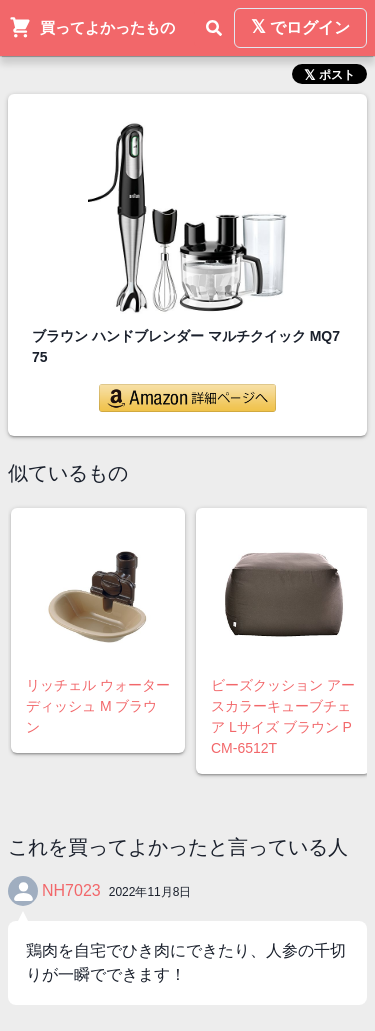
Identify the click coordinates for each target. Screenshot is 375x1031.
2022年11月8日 (150, 892)
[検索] (214, 28)
